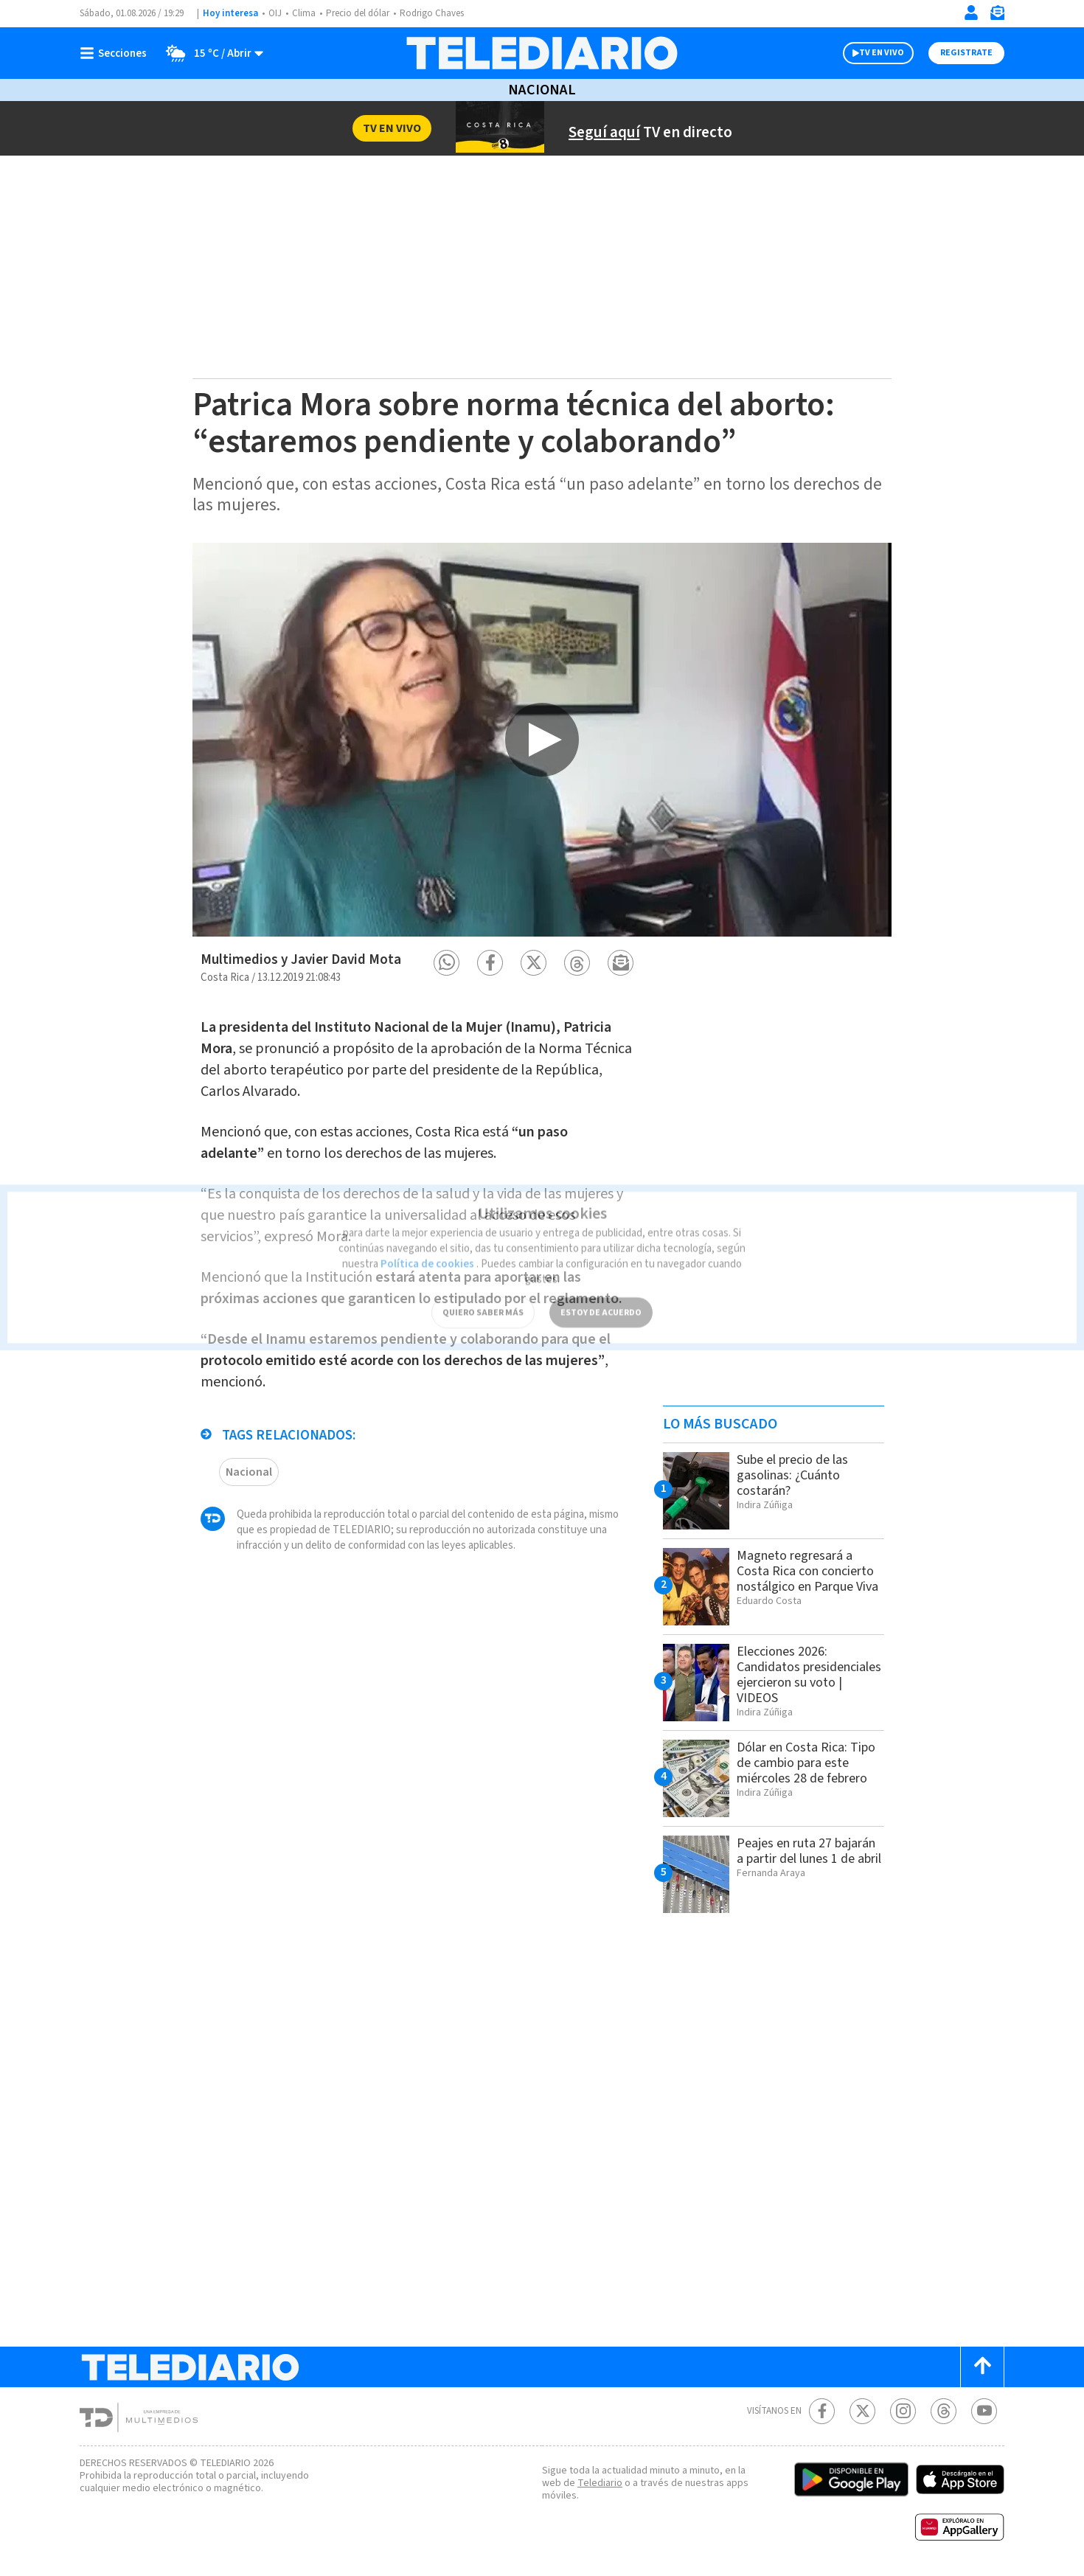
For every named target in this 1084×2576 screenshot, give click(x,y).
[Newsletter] (997, 16)
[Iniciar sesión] (971, 12)
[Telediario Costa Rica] (541, 53)
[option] (542, 739)
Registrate (966, 52)
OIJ (275, 13)
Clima (305, 13)
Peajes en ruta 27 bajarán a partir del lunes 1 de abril (810, 1858)
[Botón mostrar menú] (116, 53)
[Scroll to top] (982, 2367)
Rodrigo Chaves (440, 13)
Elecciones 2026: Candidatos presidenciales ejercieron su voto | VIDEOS (810, 1674)
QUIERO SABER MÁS (483, 1291)
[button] (446, 963)
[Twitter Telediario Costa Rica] (862, 2411)
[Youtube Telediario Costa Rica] (984, 2411)
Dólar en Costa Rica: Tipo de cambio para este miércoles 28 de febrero (798, 1770)
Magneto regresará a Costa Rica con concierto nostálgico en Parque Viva (804, 1578)
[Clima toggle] (210, 53)
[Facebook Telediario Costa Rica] (822, 2411)
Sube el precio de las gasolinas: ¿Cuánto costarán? (799, 1475)
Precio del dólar (361, 13)
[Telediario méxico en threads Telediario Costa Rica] (943, 2411)
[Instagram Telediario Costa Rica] (903, 2411)
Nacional (542, 90)
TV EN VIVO (881, 52)
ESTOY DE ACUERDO (601, 1291)
